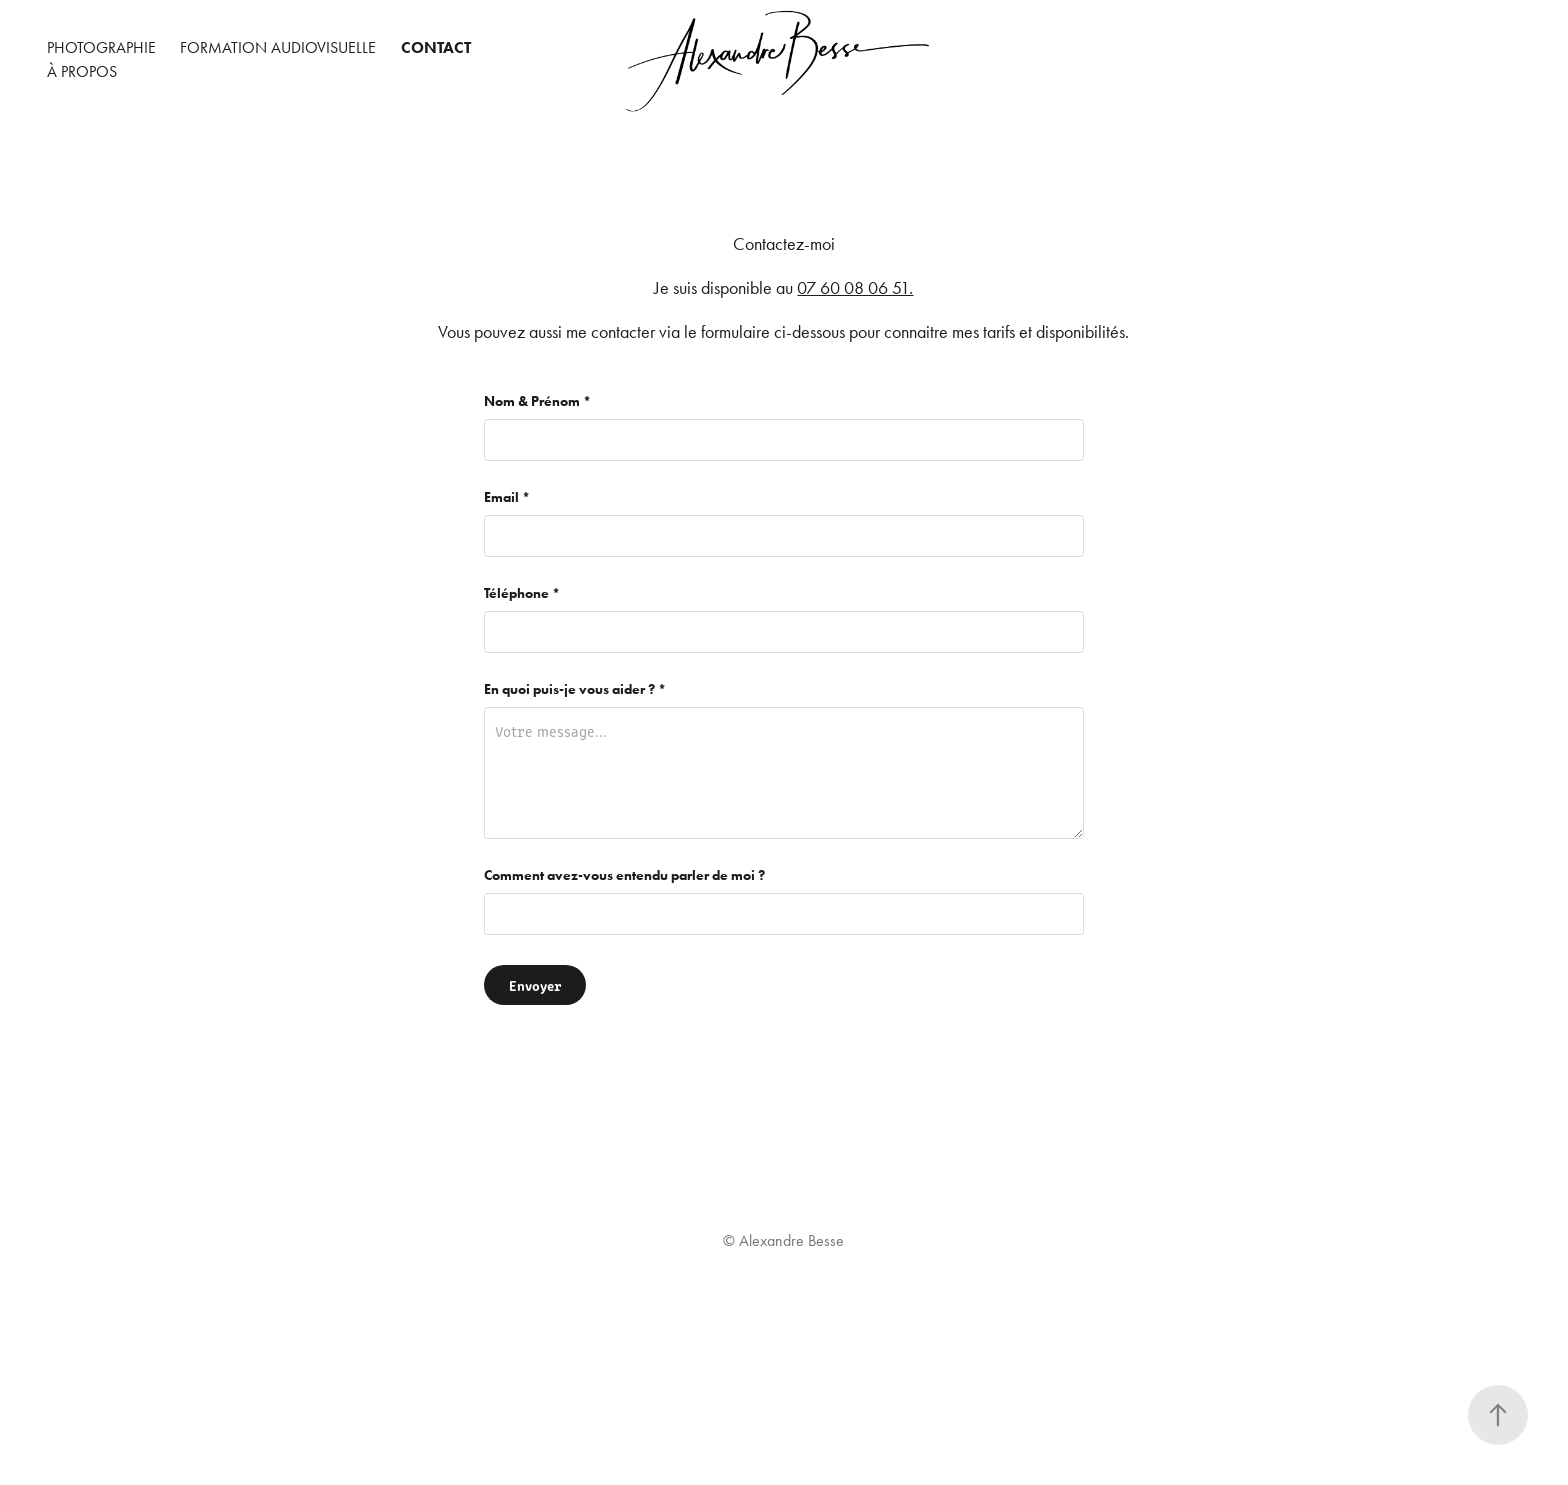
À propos (82, 71)
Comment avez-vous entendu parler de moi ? (624, 876)
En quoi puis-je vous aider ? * (575, 690)
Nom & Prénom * (537, 402)
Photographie (101, 47)
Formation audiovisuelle (278, 47)
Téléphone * (522, 594)
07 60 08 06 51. (855, 288)
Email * (507, 498)
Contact (436, 47)
